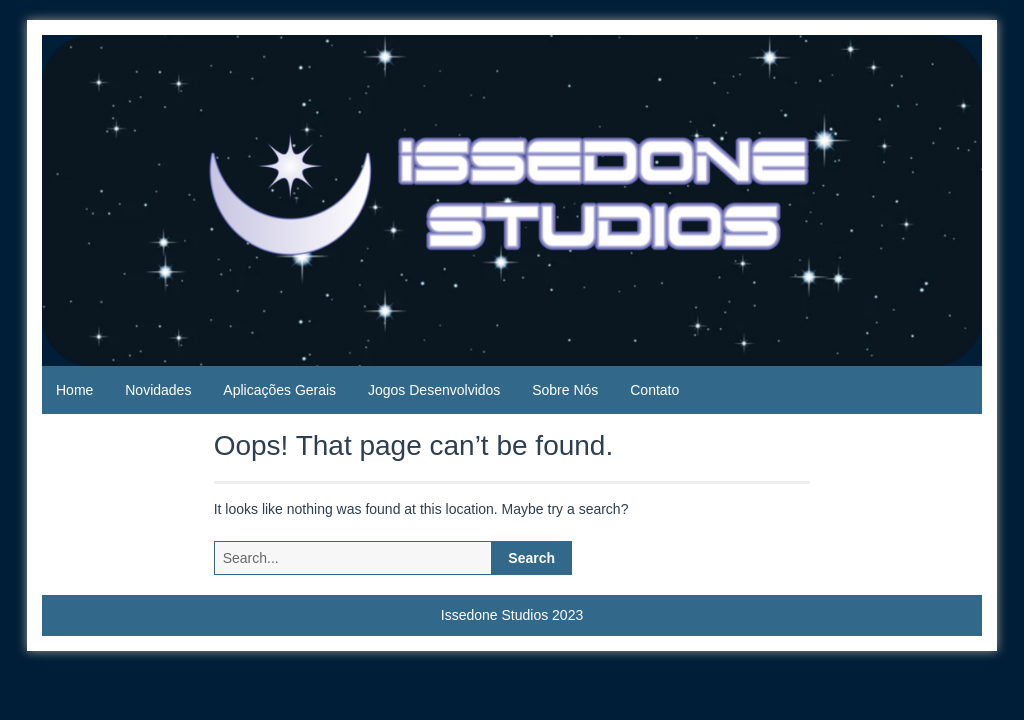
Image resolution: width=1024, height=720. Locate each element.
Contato (654, 390)
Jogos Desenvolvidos (434, 390)
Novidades (158, 390)
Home (74, 390)
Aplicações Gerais (279, 390)
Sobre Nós (565, 390)
